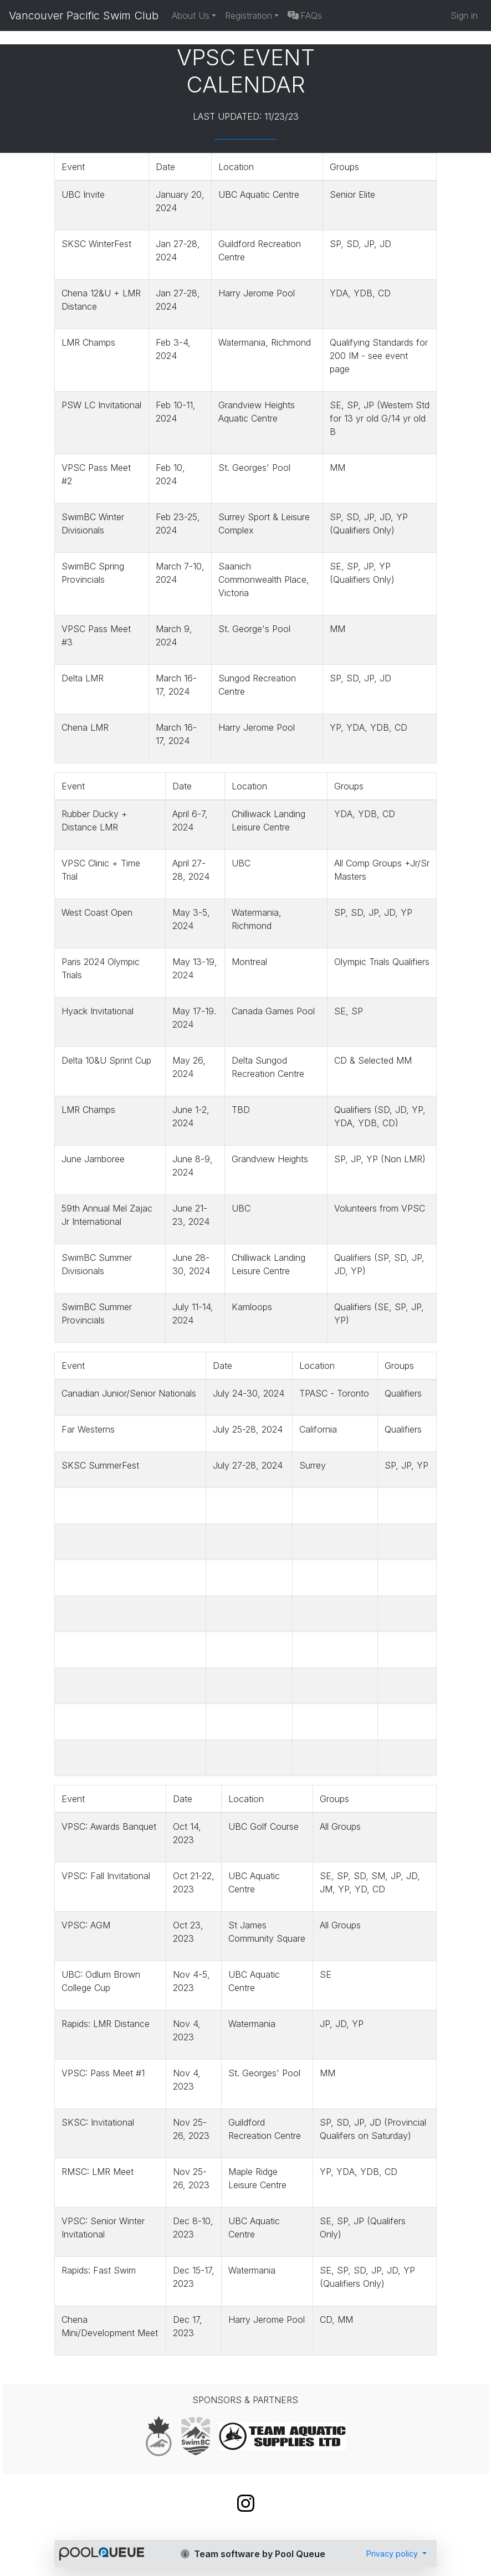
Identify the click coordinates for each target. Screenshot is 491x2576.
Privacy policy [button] (393, 2553)
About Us (190, 15)
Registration (248, 15)
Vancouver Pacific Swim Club (83, 15)
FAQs (305, 15)
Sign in (464, 15)
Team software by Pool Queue (253, 2553)
